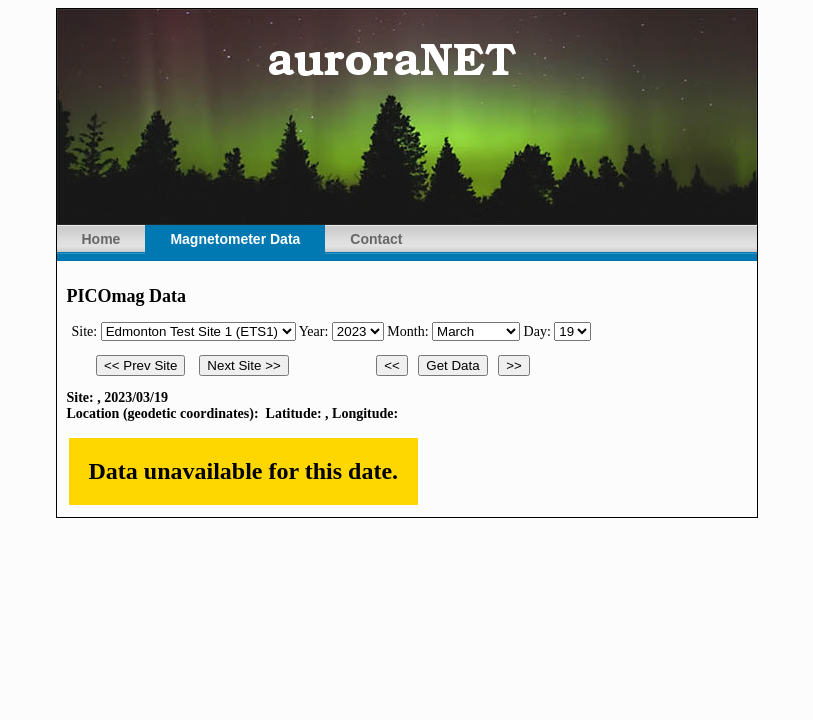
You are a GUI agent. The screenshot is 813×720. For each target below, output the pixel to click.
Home (101, 239)
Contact (376, 239)
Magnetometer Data (235, 239)
